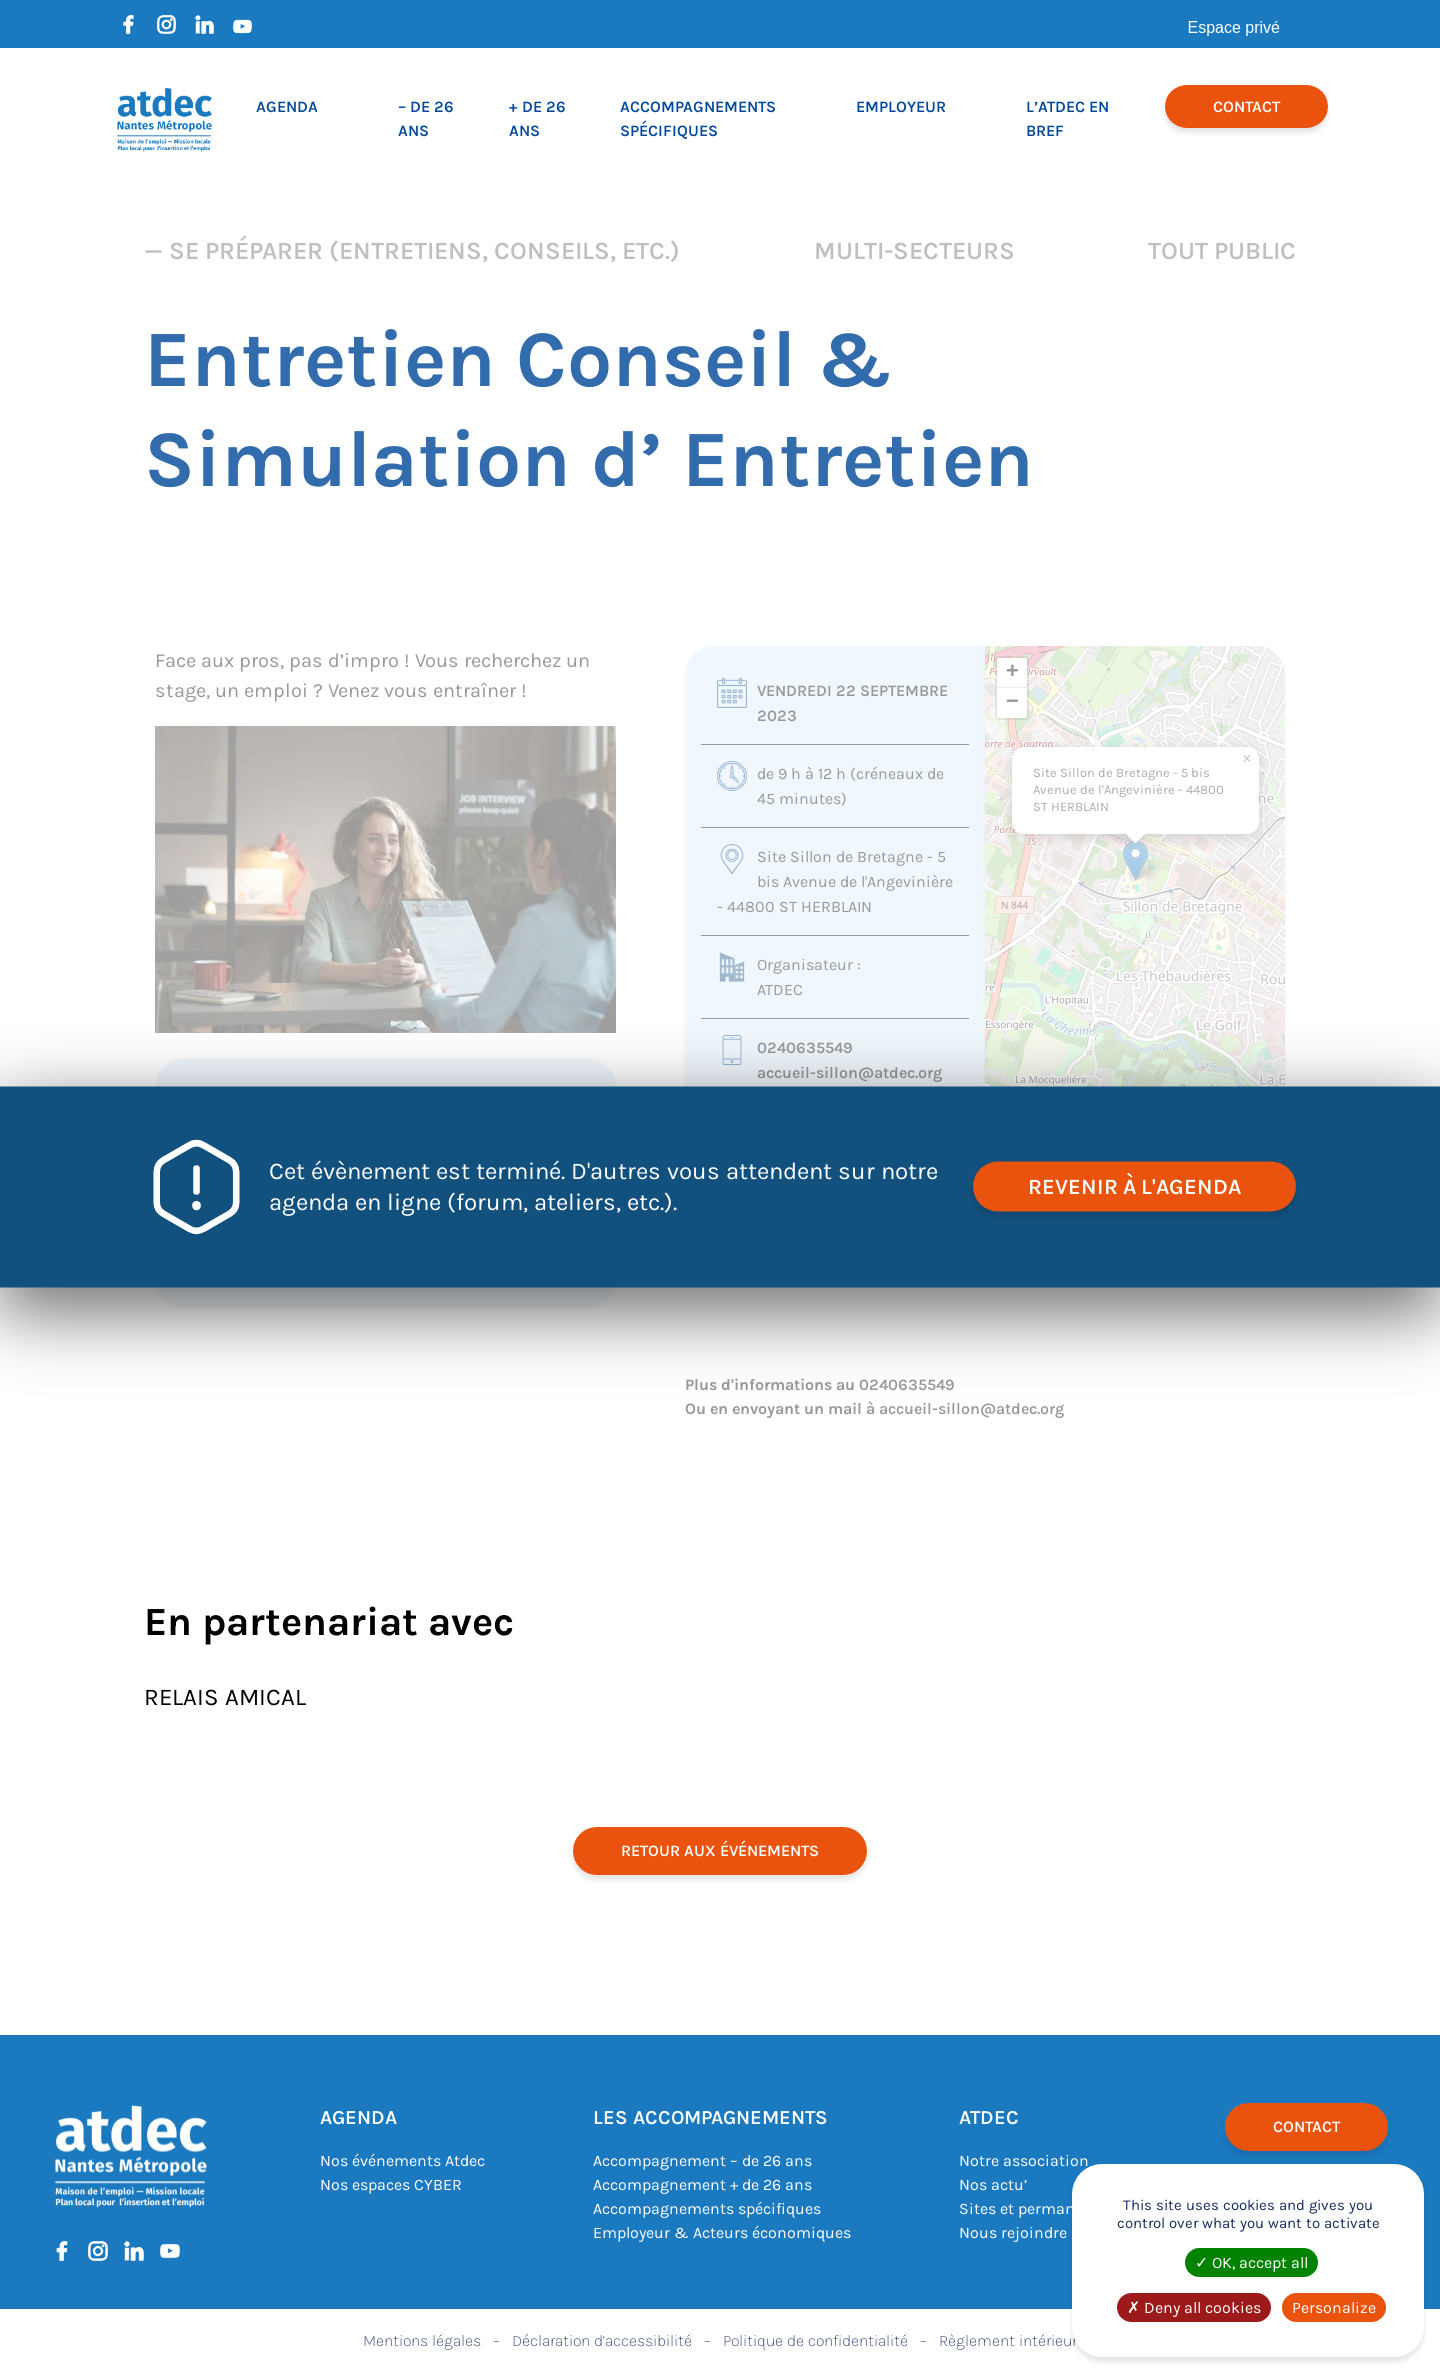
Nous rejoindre (1013, 2232)
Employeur (901, 106)
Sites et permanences (1038, 2208)
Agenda (287, 106)
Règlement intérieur (1008, 2340)
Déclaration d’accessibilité (602, 2340)
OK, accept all (1251, 2262)
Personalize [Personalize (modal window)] (1334, 2307)
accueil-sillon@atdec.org (849, 1072)
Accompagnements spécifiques (707, 2208)
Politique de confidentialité (815, 2340)
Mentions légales (422, 2340)
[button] (1135, 860)
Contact (1246, 106)
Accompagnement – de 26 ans (702, 2160)
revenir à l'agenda (1134, 1186)
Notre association (1024, 2160)
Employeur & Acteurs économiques (722, 2232)
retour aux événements (720, 1850)
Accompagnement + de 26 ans (702, 2184)
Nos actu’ (993, 2184)
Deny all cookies (1194, 2307)
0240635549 (805, 1047)
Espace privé (1234, 27)
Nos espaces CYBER (391, 2184)
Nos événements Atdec (402, 2160)
